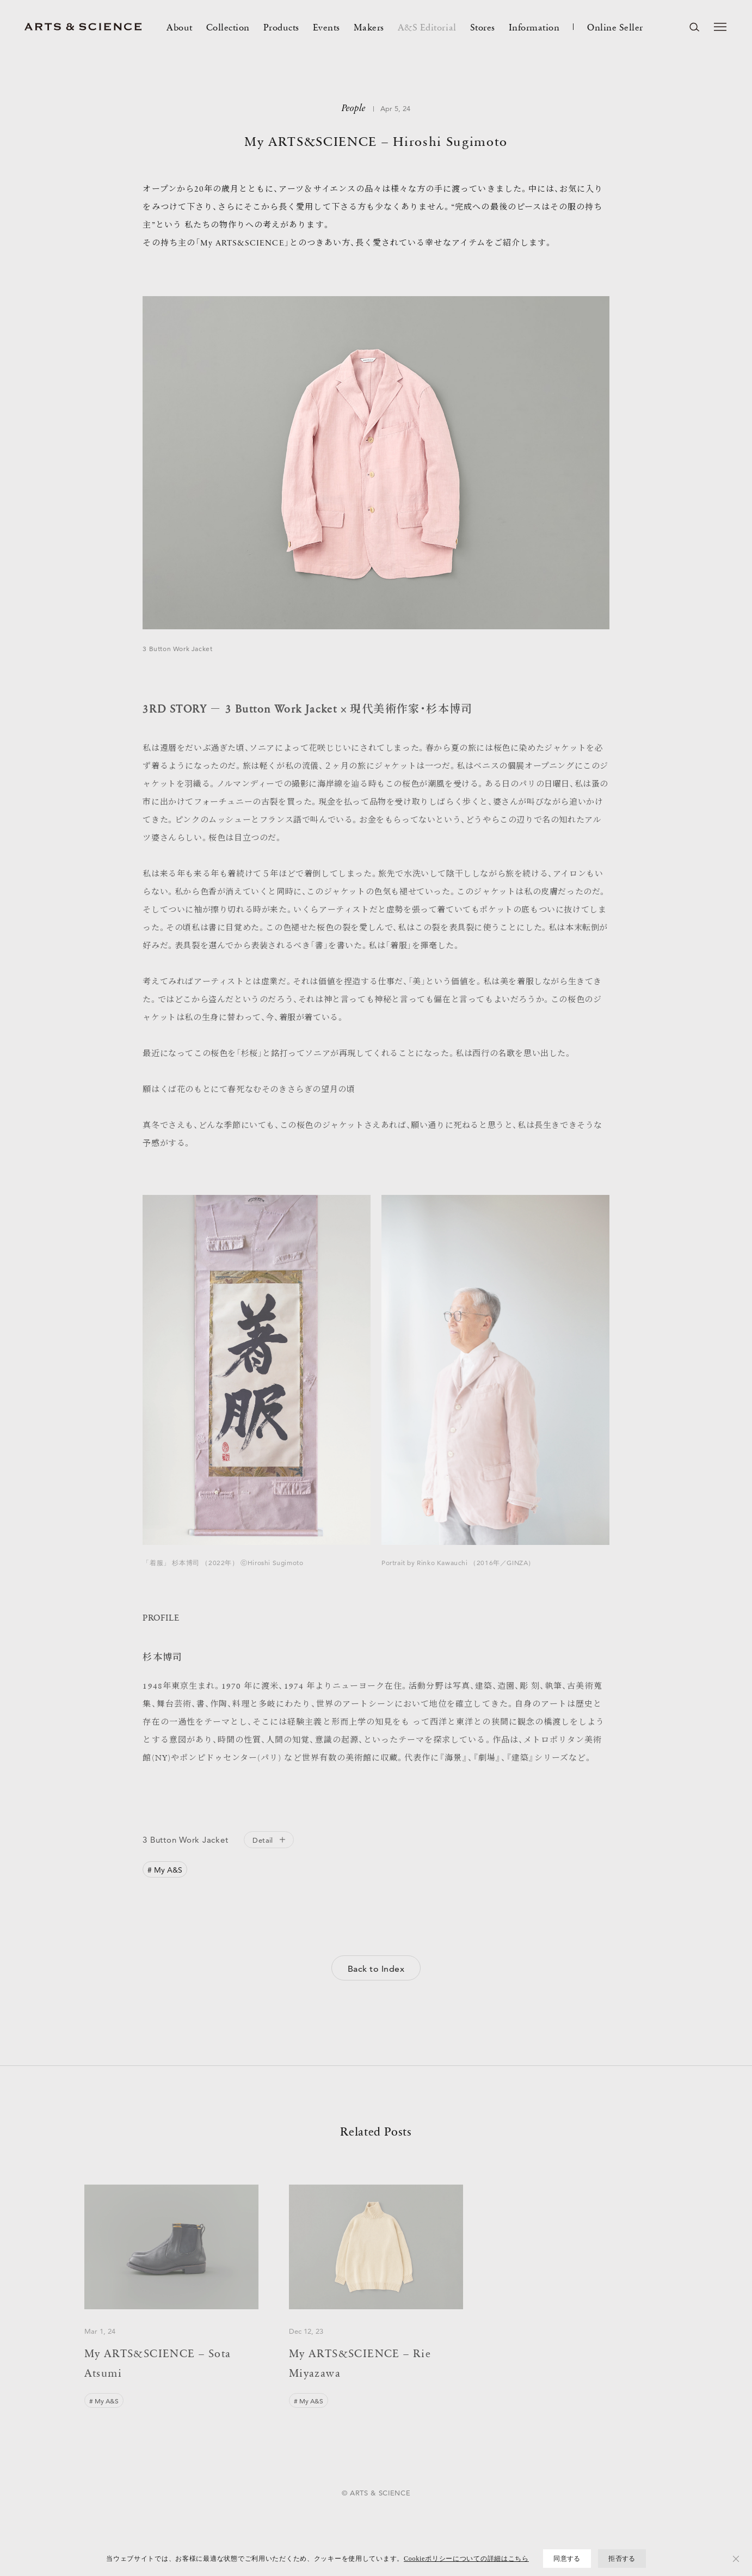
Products (281, 27)
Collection (228, 27)
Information (534, 27)
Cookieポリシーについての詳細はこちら (466, 2558)
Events (326, 27)
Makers (369, 27)
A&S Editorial (427, 27)
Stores (482, 27)
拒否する (621, 2558)
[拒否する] (736, 2558)
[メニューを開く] (720, 27)
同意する (566, 2558)
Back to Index (376, 1969)
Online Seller (615, 27)
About (180, 27)
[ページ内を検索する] (694, 27)
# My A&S (164, 1870)
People (354, 108)
